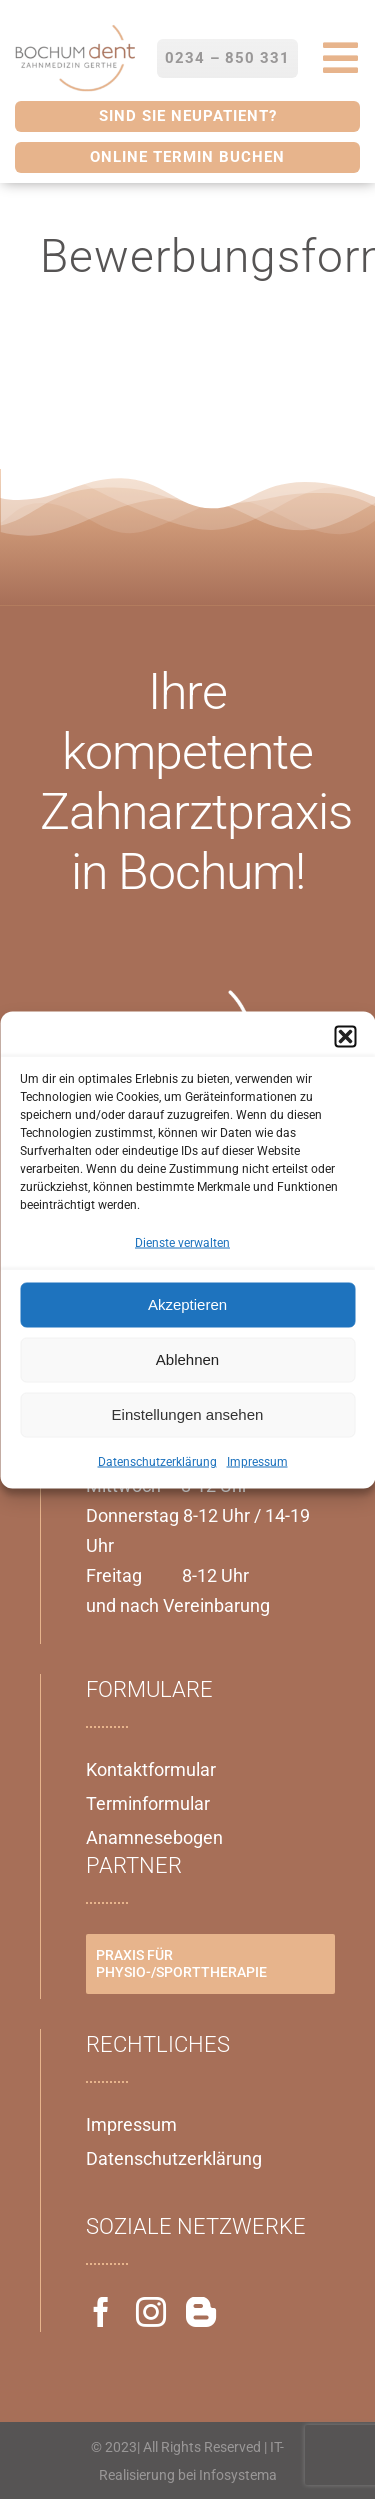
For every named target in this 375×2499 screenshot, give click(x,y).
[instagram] (151, 2312)
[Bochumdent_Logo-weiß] (160, 990)
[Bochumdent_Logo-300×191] (75, 28)
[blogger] (201, 2312)
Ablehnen (187, 1359)
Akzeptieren (187, 1304)
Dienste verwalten (182, 1242)
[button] (345, 1036)
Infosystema (238, 2475)
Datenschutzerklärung (157, 1461)
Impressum (257, 1461)
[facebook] (101, 2312)
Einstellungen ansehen (188, 1414)
